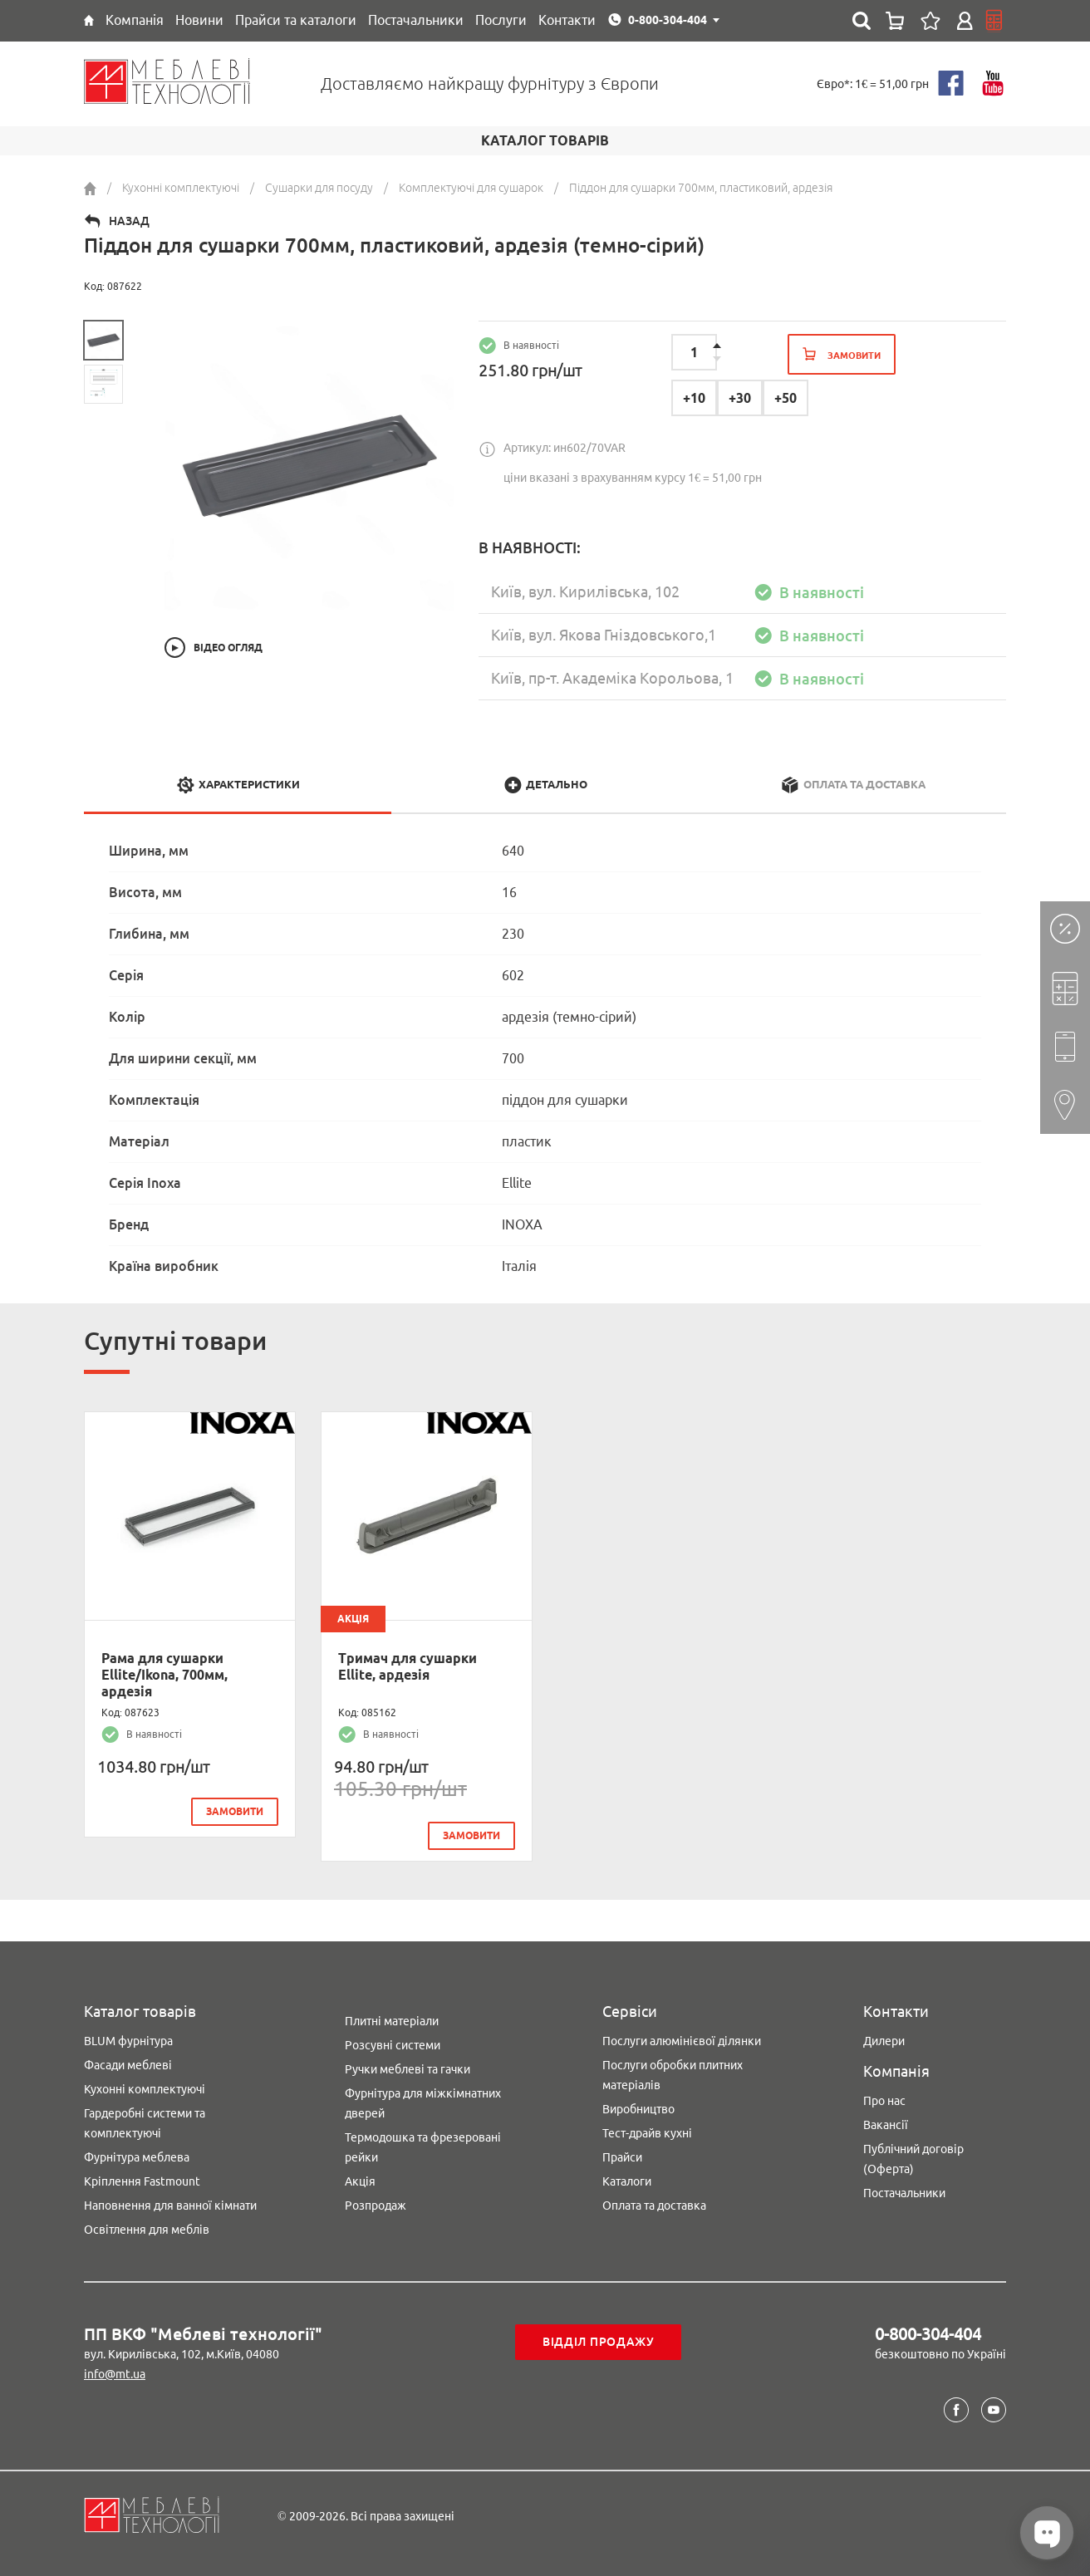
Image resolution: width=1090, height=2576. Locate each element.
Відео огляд (228, 647)
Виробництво (638, 2109)
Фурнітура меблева (136, 2157)
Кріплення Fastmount (142, 2181)
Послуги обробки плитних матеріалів (672, 2075)
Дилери (884, 2041)
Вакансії (885, 2125)
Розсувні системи (392, 2045)
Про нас (884, 2100)
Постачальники (904, 2193)
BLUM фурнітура (128, 2041)
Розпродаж (375, 2205)
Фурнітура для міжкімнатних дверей (423, 2103)
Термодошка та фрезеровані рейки (423, 2147)
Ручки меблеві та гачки (407, 2069)
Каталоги (626, 2181)
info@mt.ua (114, 2374)
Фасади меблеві (128, 2065)
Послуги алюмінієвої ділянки (681, 2041)
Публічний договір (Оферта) (913, 2159)
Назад (129, 221)
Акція (360, 2181)
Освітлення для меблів (146, 2229)
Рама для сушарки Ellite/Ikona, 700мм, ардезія (164, 1675)
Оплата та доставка (654, 2205)
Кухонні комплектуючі (144, 2089)
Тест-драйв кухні (647, 2133)
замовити (234, 1811)
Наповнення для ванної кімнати (170, 2205)
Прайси (622, 2157)
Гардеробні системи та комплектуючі (144, 2123)
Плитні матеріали (392, 2021)
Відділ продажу (599, 2341)
